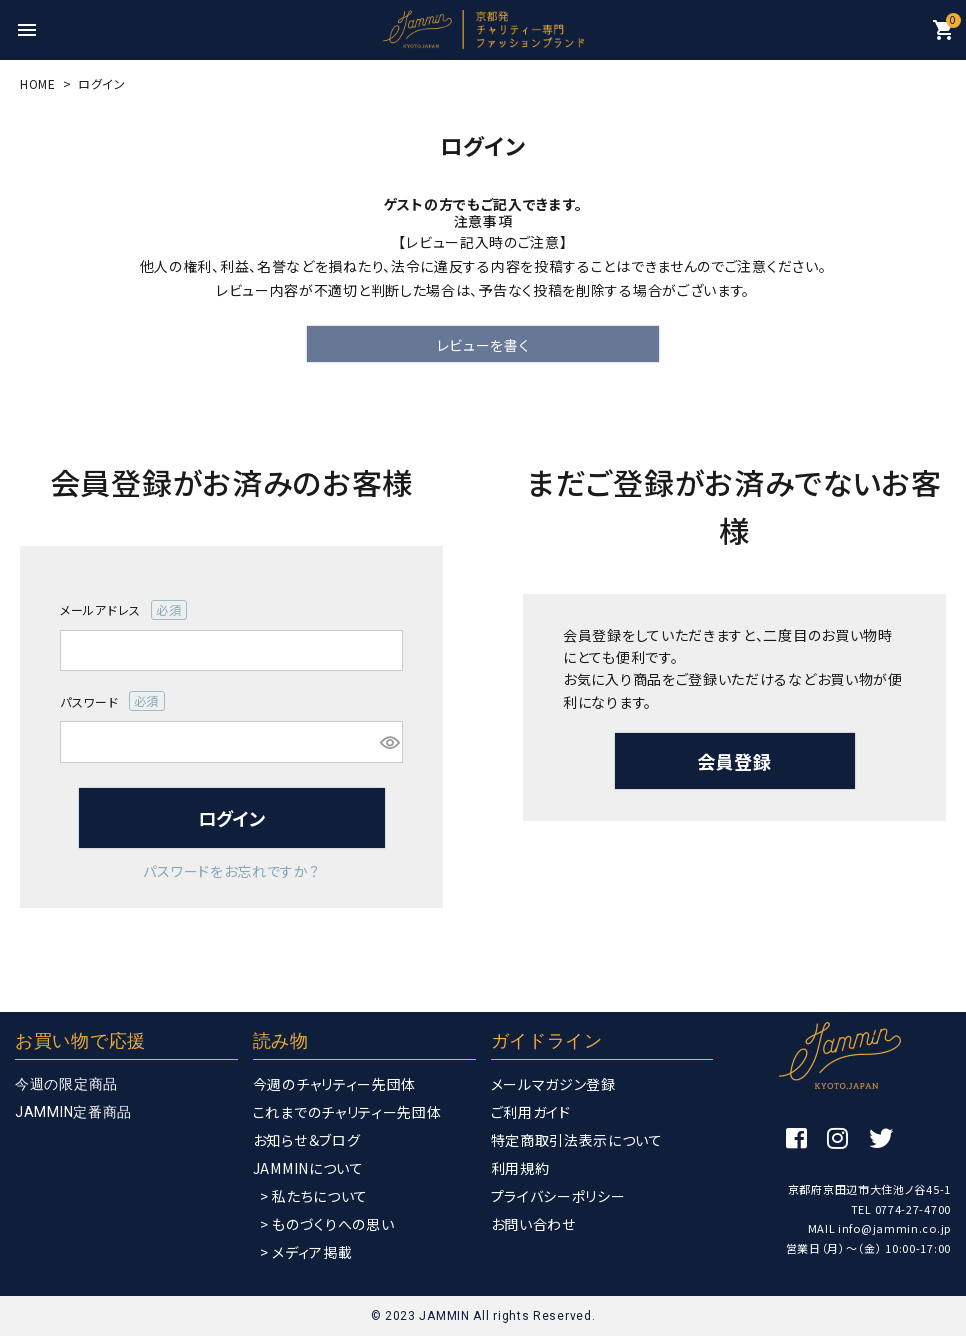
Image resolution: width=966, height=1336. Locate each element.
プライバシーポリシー (558, 1196)
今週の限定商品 (66, 1084)
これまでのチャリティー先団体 (347, 1112)
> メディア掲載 (306, 1252)
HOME (38, 83)
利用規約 (520, 1168)
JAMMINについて (308, 1168)
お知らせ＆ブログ (307, 1140)
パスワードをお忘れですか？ (231, 871)
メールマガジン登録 (553, 1084)
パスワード (112, 701)
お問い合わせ (533, 1224)
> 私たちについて (314, 1196)
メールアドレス (123, 610)
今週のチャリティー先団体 (334, 1084)
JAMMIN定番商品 (73, 1112)
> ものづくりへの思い (327, 1224)
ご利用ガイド (531, 1112)
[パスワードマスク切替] (388, 742)
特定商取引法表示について (577, 1140)
